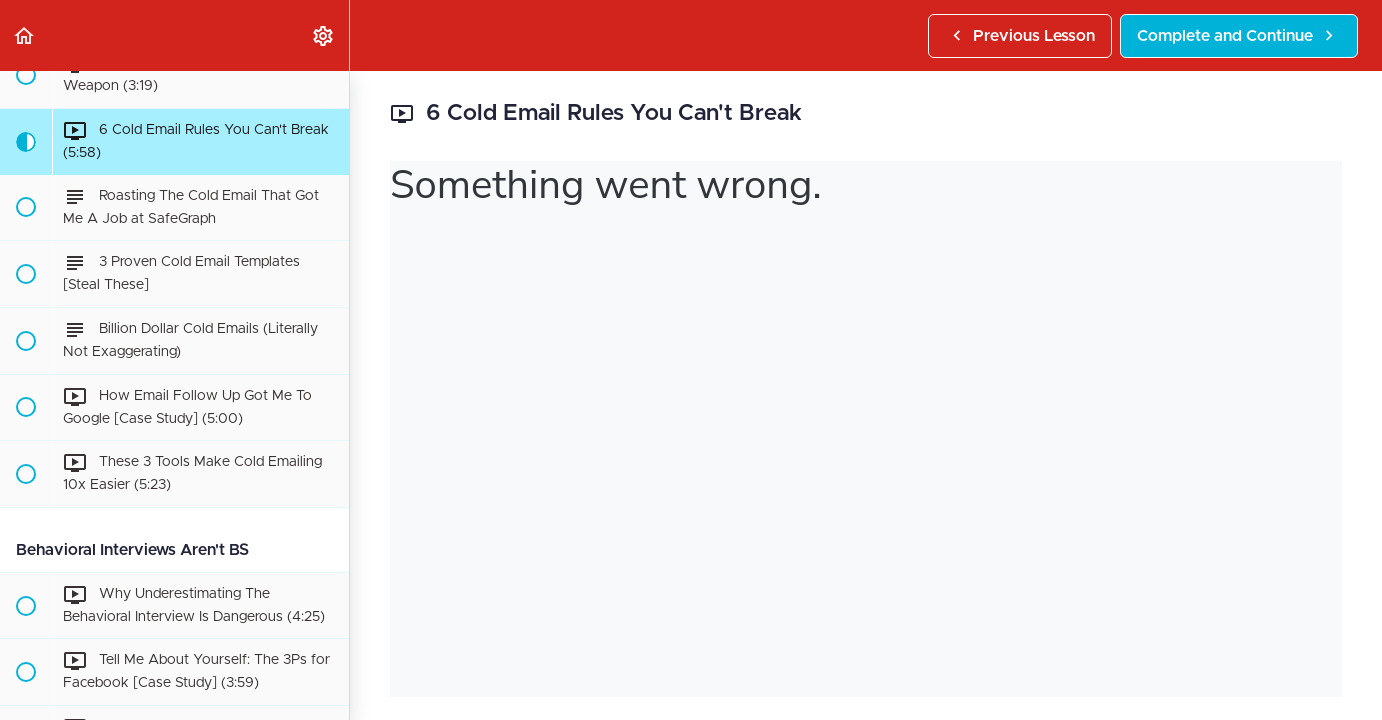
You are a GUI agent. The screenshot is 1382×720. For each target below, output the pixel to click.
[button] (25, 35)
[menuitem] (324, 35)
